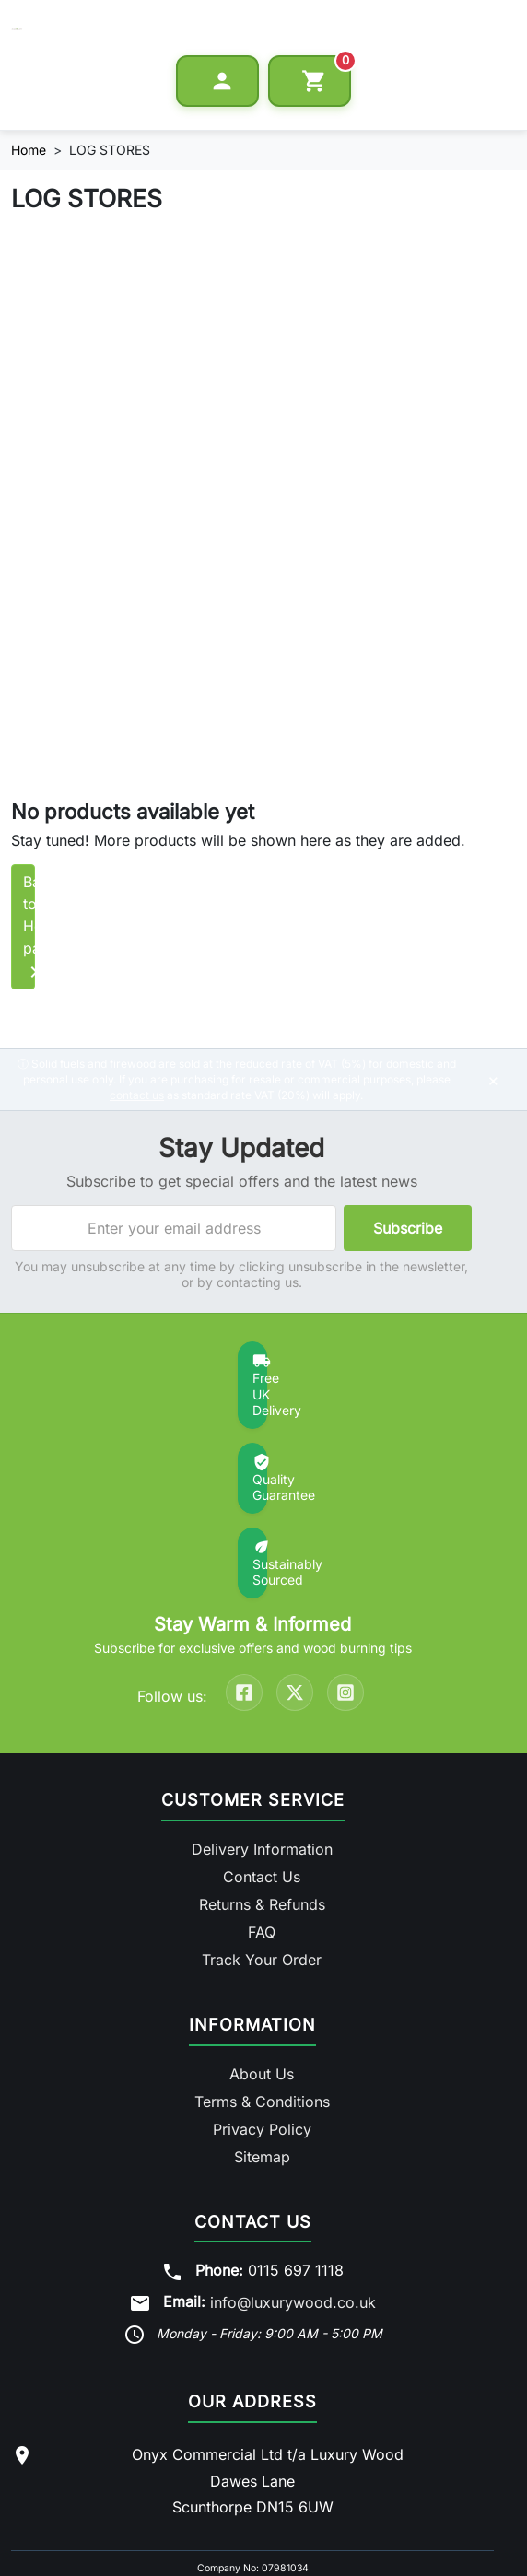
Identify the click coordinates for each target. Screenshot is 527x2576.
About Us (261, 1897)
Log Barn (271, 2473)
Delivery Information (262, 1673)
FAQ (261, 1756)
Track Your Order (262, 1783)
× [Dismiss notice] (493, 1016)
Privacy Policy (262, 1952)
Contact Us (261, 1701)
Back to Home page (105, 908)
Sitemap (262, 1980)
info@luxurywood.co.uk (293, 2125)
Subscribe (407, 1164)
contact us (137, 1031)
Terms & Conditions (262, 1924)
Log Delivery (343, 2473)
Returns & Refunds (262, 1728)
